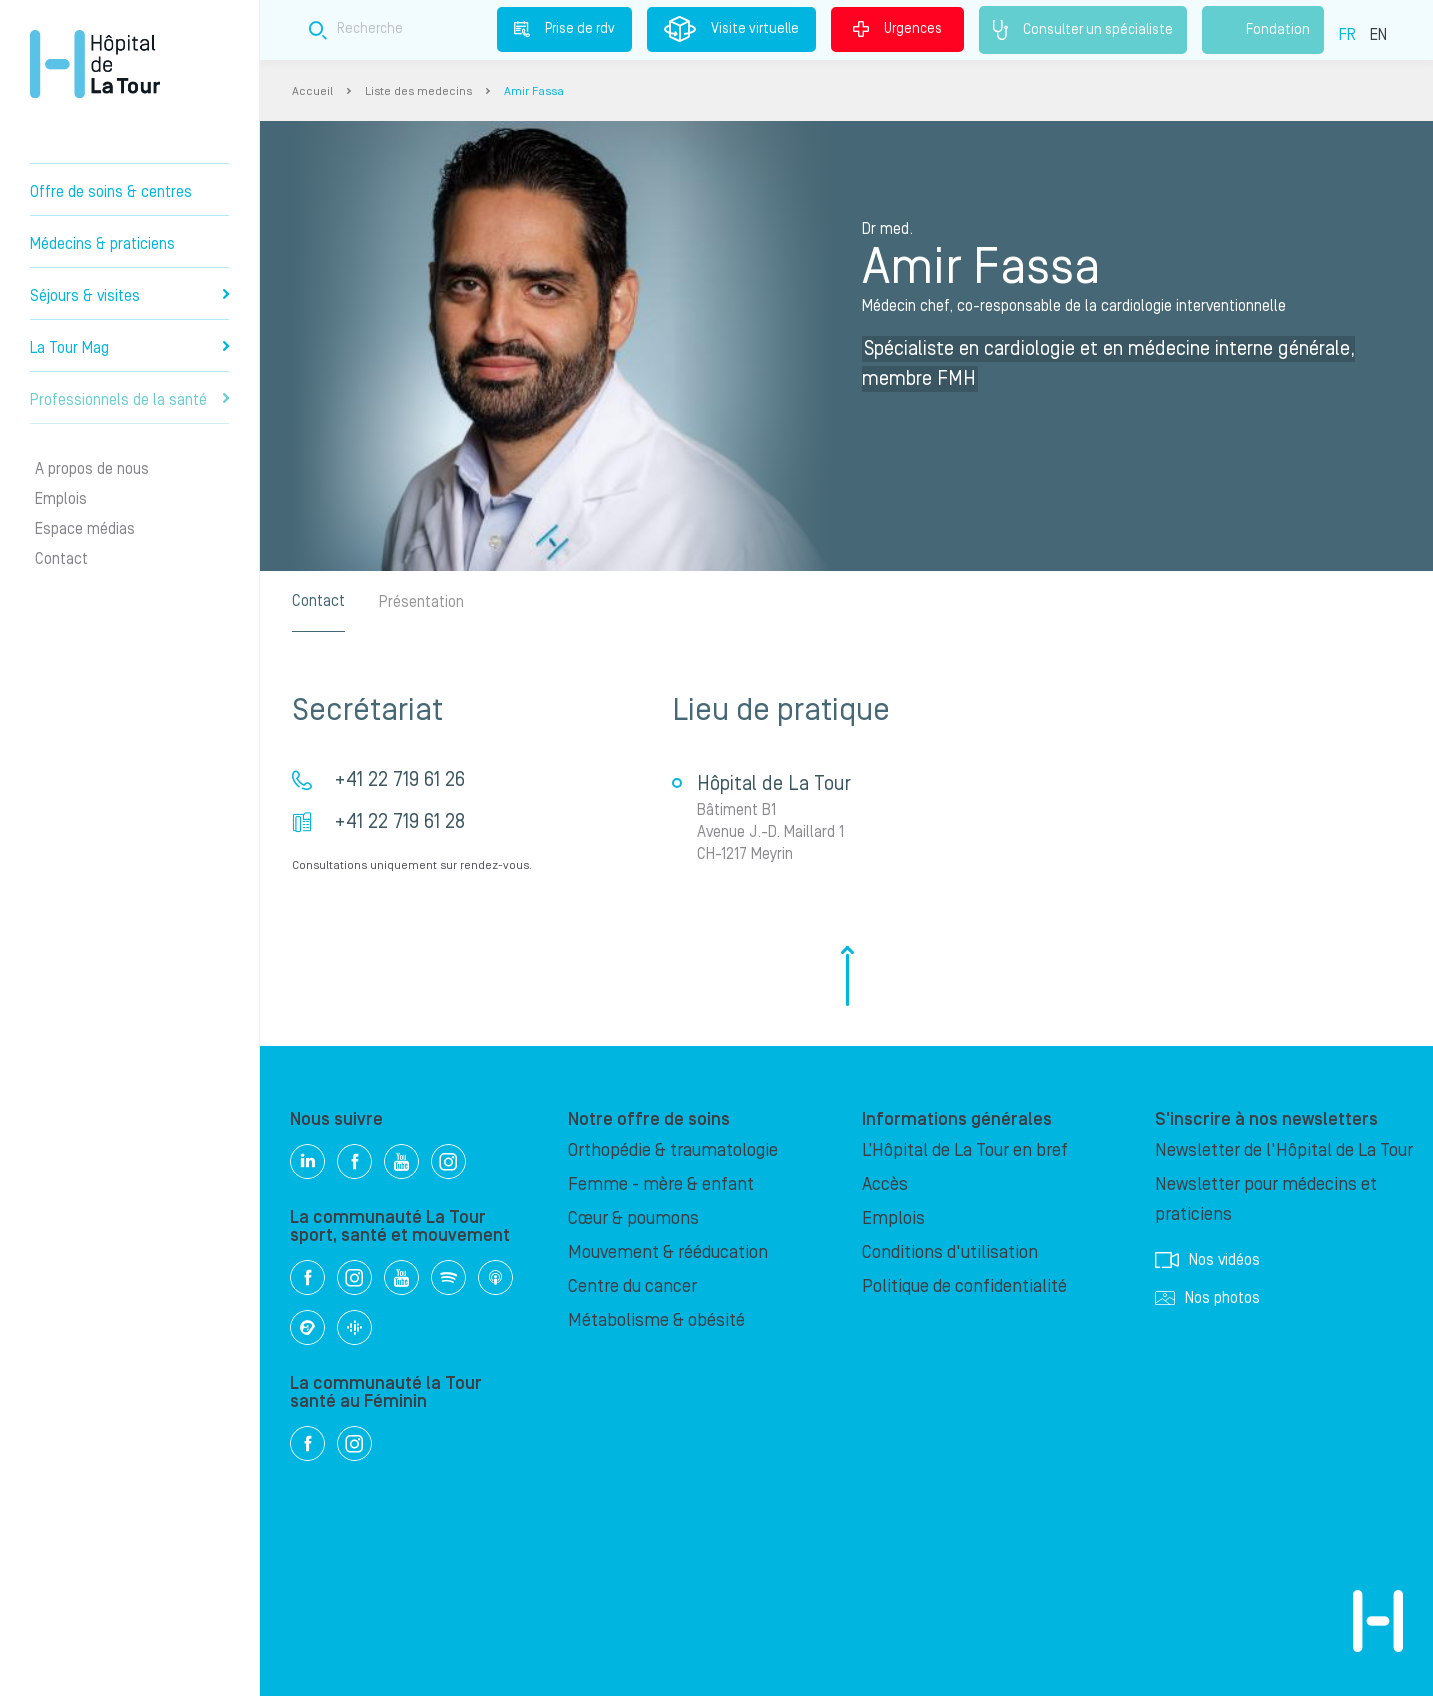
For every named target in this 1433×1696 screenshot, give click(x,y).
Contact (61, 559)
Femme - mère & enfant (661, 1184)
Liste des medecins (418, 91)
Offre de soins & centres (111, 192)
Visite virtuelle (731, 29)
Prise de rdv (564, 29)
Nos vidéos (1207, 1260)
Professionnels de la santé (129, 400)
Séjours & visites (129, 296)
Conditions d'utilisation (950, 1252)
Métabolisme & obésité (656, 1320)
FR (1347, 35)
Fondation (1263, 30)
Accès (885, 1184)
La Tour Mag (129, 348)
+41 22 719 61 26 (399, 780)
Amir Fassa (534, 91)
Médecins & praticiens (102, 244)
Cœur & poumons (633, 1218)
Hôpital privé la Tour (95, 64)
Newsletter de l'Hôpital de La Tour (1284, 1150)
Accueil (312, 91)
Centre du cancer (632, 1286)
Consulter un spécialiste (1083, 30)
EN (1378, 35)
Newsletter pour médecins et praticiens (1266, 1199)
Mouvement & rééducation (668, 1252)
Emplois (61, 499)
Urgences (897, 29)
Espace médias (85, 529)
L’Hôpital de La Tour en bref (965, 1150)
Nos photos (1207, 1298)
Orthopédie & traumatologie (673, 1150)
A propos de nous (92, 469)
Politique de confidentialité (964, 1286)
